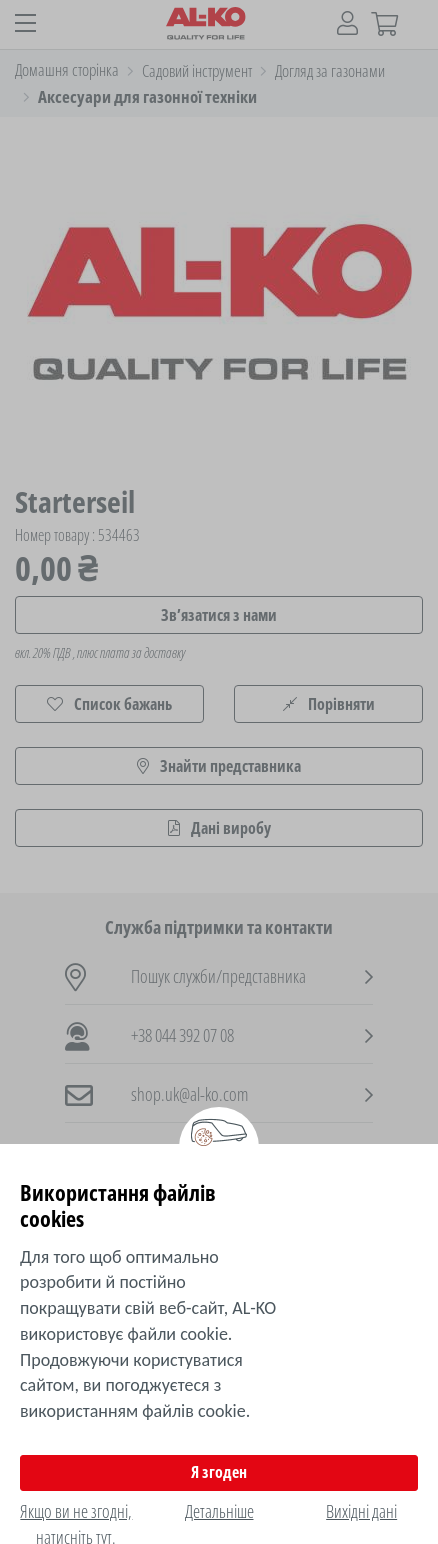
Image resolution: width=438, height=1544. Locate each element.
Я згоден (219, 1472)
